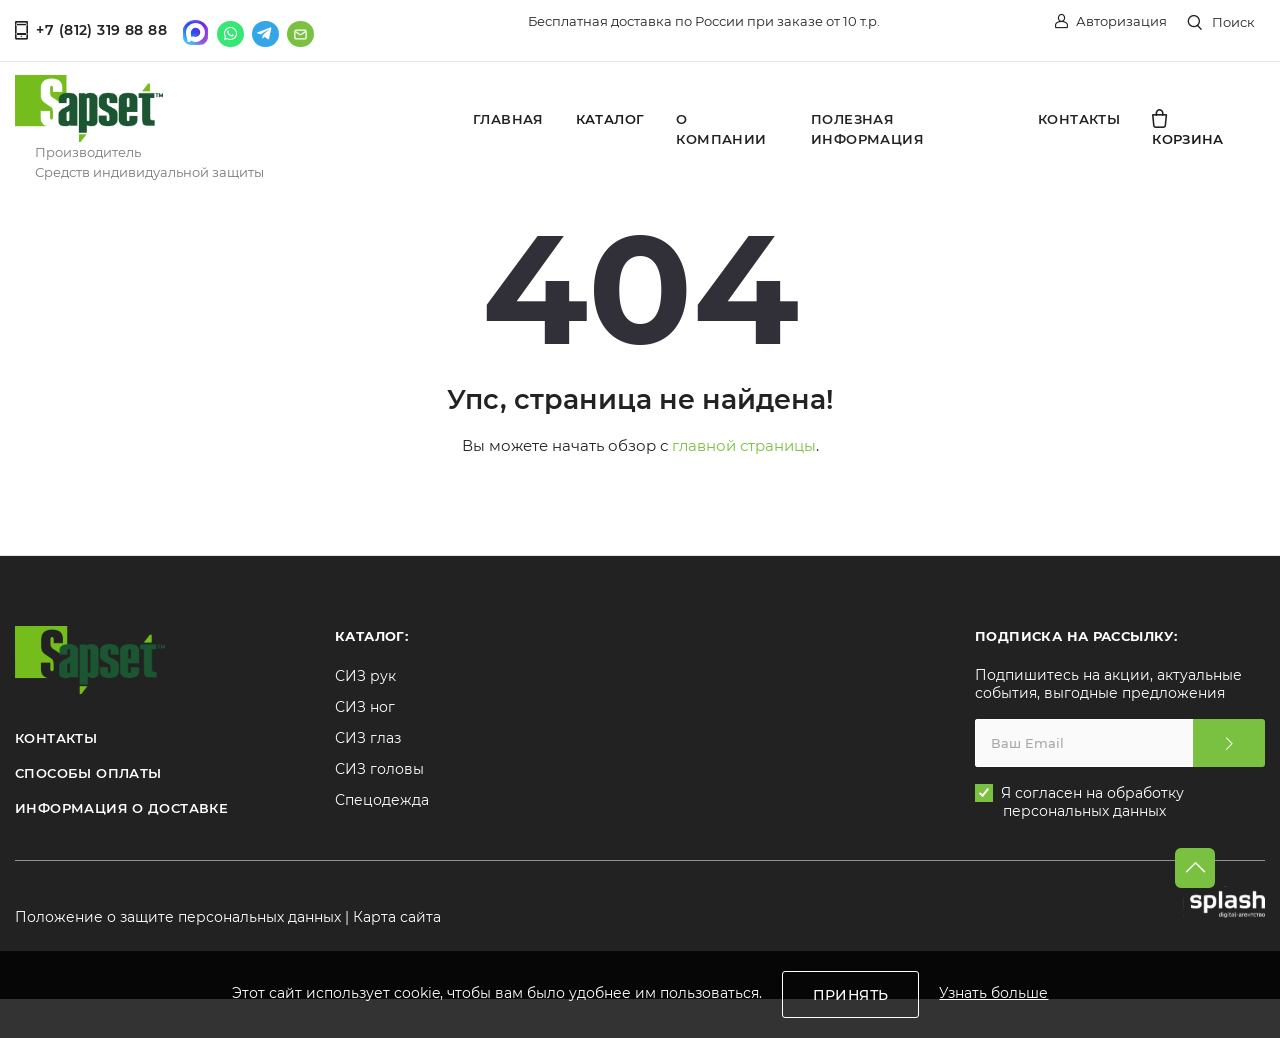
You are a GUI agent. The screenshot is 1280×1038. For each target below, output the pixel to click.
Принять (851, 995)
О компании (721, 127)
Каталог (610, 117)
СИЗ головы (379, 767)
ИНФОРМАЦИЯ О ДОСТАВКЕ (121, 806)
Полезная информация (867, 127)
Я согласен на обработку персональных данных (1093, 800)
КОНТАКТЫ (56, 736)
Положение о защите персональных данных (178, 915)
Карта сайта (397, 915)
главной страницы (744, 443)
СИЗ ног (365, 705)
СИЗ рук (365, 674)
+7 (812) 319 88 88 (91, 28)
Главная (508, 117)
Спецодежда (382, 798)
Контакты (1079, 117)
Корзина (1188, 126)
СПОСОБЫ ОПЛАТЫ (88, 771)
